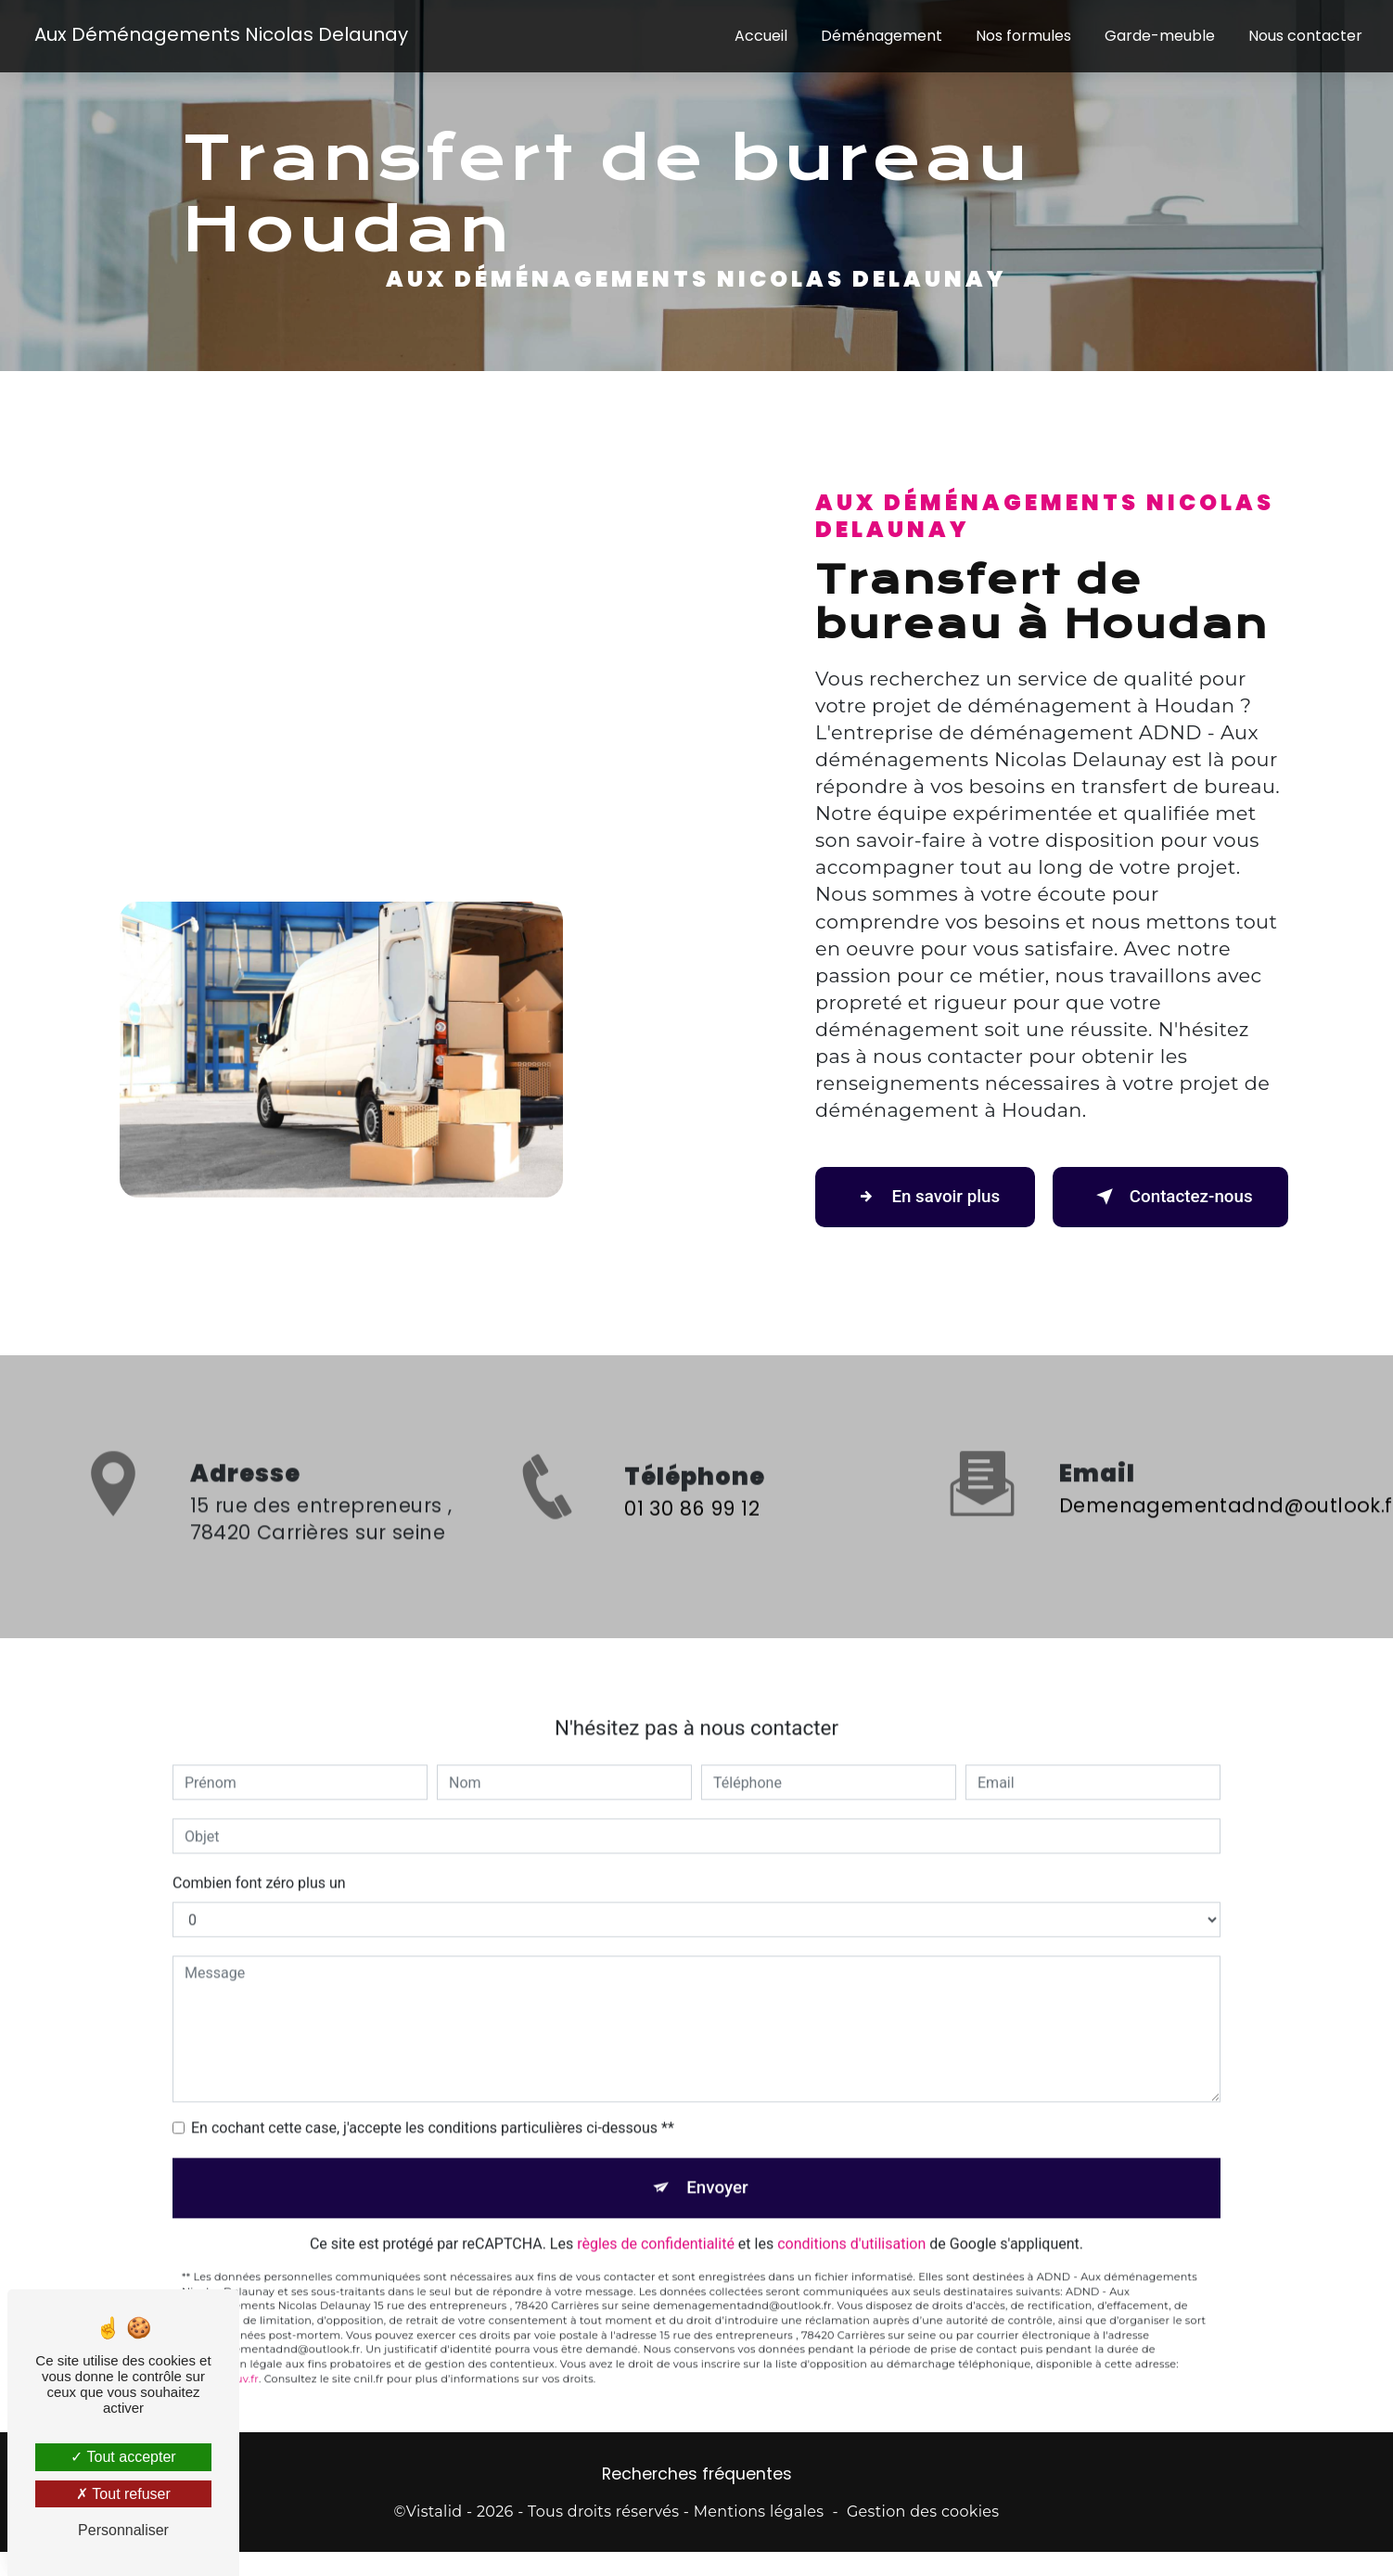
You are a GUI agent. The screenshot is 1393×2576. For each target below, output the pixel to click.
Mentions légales (759, 2513)
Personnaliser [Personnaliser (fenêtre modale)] (123, 2530)
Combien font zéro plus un (259, 1860)
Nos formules (1022, 36)
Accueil (760, 36)
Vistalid (434, 2513)
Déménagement (880, 36)
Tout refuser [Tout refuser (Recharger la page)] (123, 2494)
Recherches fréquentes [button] (697, 2476)
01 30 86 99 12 (692, 1531)
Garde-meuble (1159, 36)
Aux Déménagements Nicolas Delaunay (222, 35)
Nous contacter (1304, 36)
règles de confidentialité (656, 2223)
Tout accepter (122, 2457)
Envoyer (717, 2165)
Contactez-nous (1166, 1196)
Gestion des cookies (923, 2513)
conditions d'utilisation (851, 2223)
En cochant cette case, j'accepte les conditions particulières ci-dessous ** (432, 2105)
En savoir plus (928, 1196)
